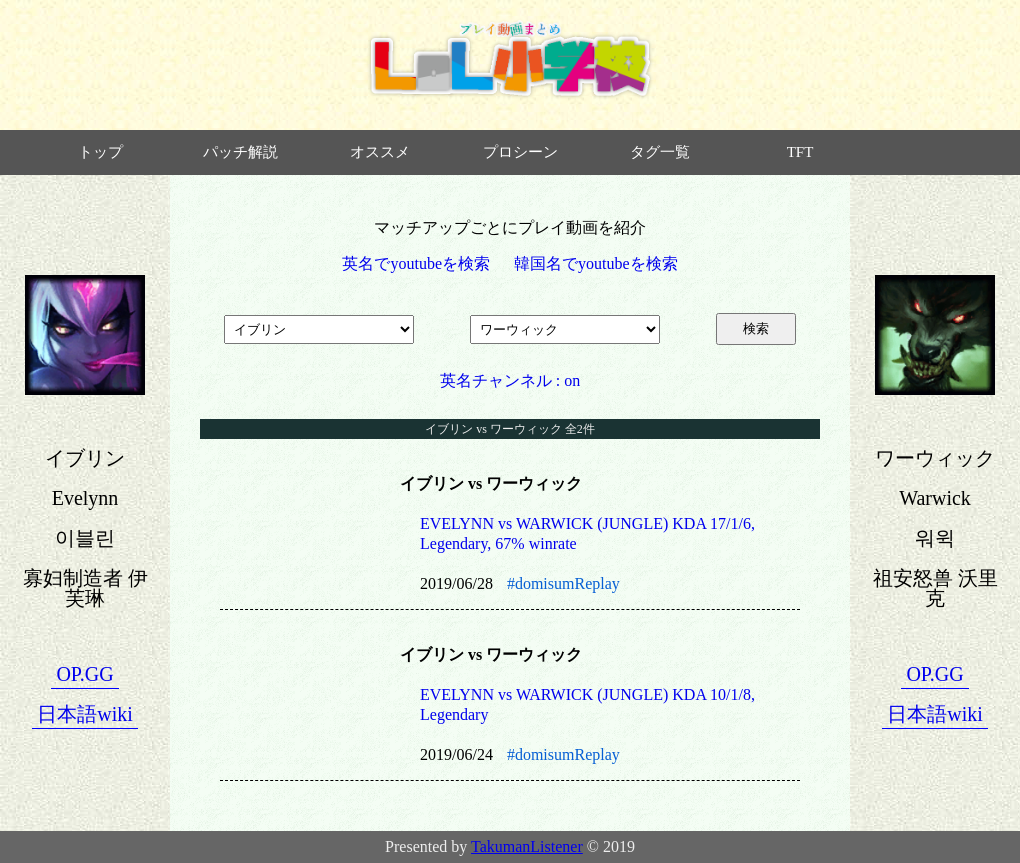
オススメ (380, 152)
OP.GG (84, 674)
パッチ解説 (240, 152)
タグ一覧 (660, 152)
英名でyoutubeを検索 (416, 263)
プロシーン (520, 152)
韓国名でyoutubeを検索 (596, 263)
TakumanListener (527, 846)
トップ (100, 152)
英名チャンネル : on (510, 380)
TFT (800, 152)
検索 (756, 328)
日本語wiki (85, 714)
